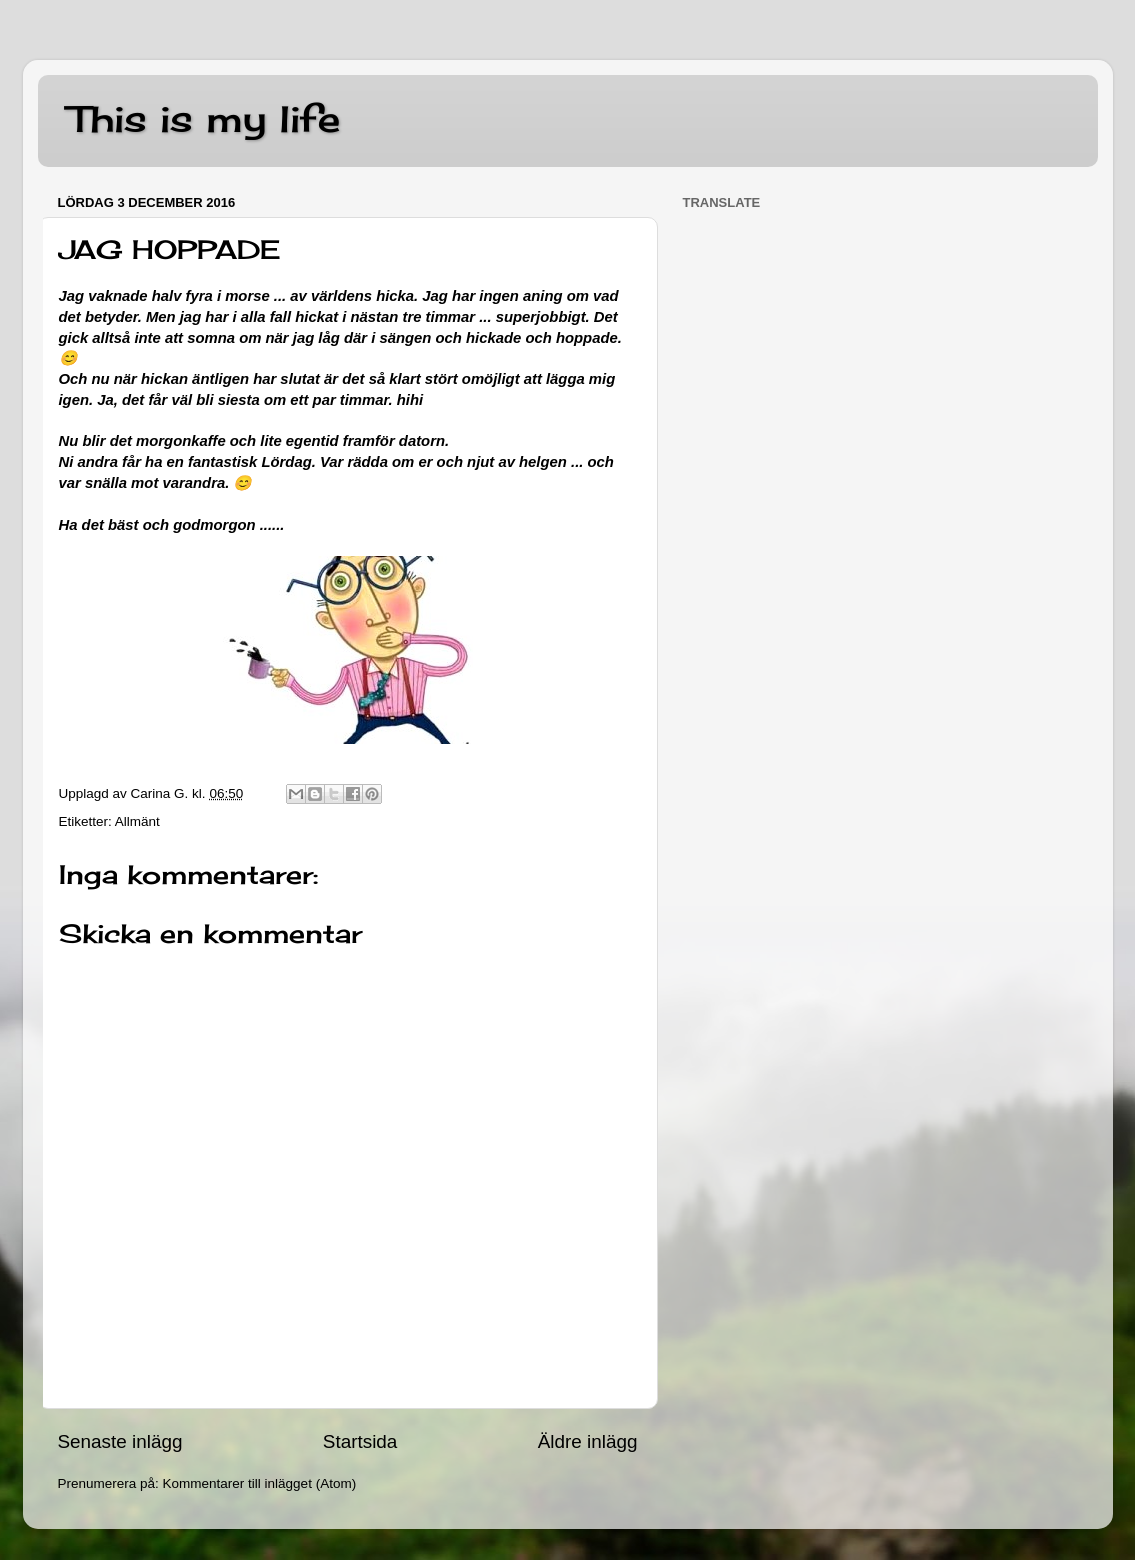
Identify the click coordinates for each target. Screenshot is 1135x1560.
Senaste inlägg (120, 1441)
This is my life (204, 119)
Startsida (360, 1441)
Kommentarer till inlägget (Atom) (260, 1483)
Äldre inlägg (588, 1441)
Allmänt (137, 821)
